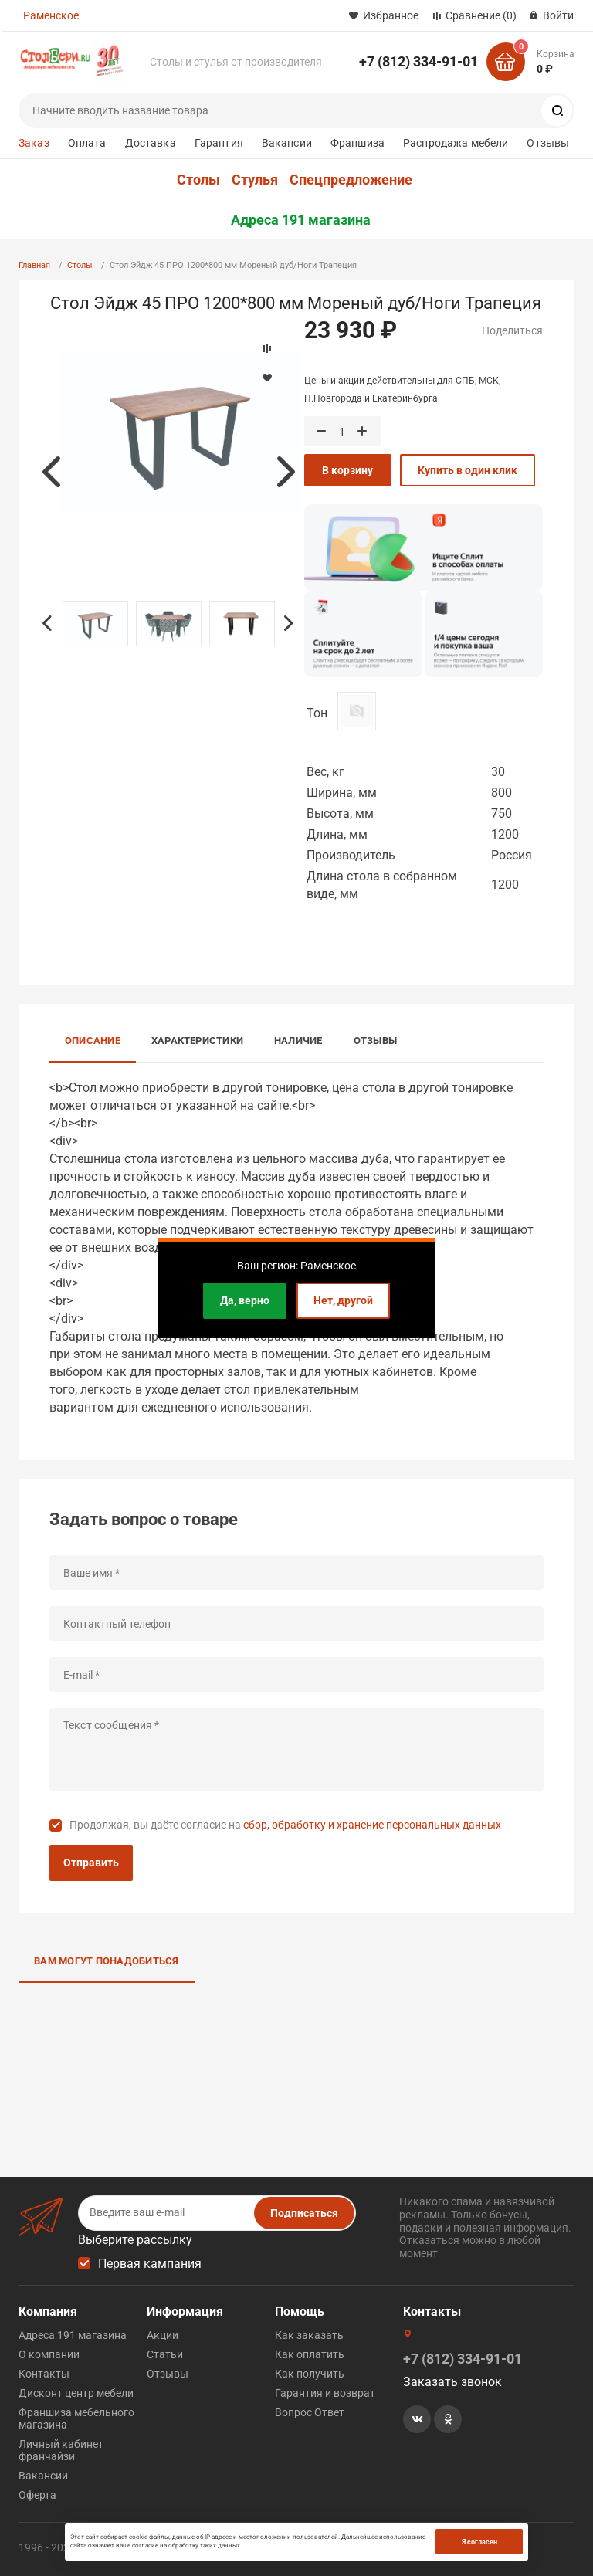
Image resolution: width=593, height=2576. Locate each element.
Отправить (91, 1862)
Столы (198, 180)
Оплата (87, 143)
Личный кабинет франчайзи (61, 2450)
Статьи (165, 2354)
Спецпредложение (351, 180)
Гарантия (219, 143)
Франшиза (357, 143)
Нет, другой (343, 1300)
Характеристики (197, 1040)
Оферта (37, 2495)
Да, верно (244, 1300)
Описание (92, 1040)
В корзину (347, 470)
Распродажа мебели (455, 143)
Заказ (34, 143)
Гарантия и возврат (325, 2393)
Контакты (44, 2374)
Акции (162, 2335)
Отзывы (548, 143)
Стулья (255, 180)
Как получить (309, 2374)
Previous (51, 471)
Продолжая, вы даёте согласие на (285, 1824)
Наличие (298, 1040)
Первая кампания (150, 2263)
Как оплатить (309, 2354)
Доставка (150, 143)
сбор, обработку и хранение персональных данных (372, 1824)
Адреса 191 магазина (301, 220)
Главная (34, 265)
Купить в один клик (467, 470)
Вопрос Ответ (309, 2412)
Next (285, 471)
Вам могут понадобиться (106, 1961)
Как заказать (309, 2335)
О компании (49, 2354)
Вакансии (287, 143)
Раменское (51, 15)
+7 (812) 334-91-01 (418, 61)
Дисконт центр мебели (76, 2393)
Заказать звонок (452, 2381)
